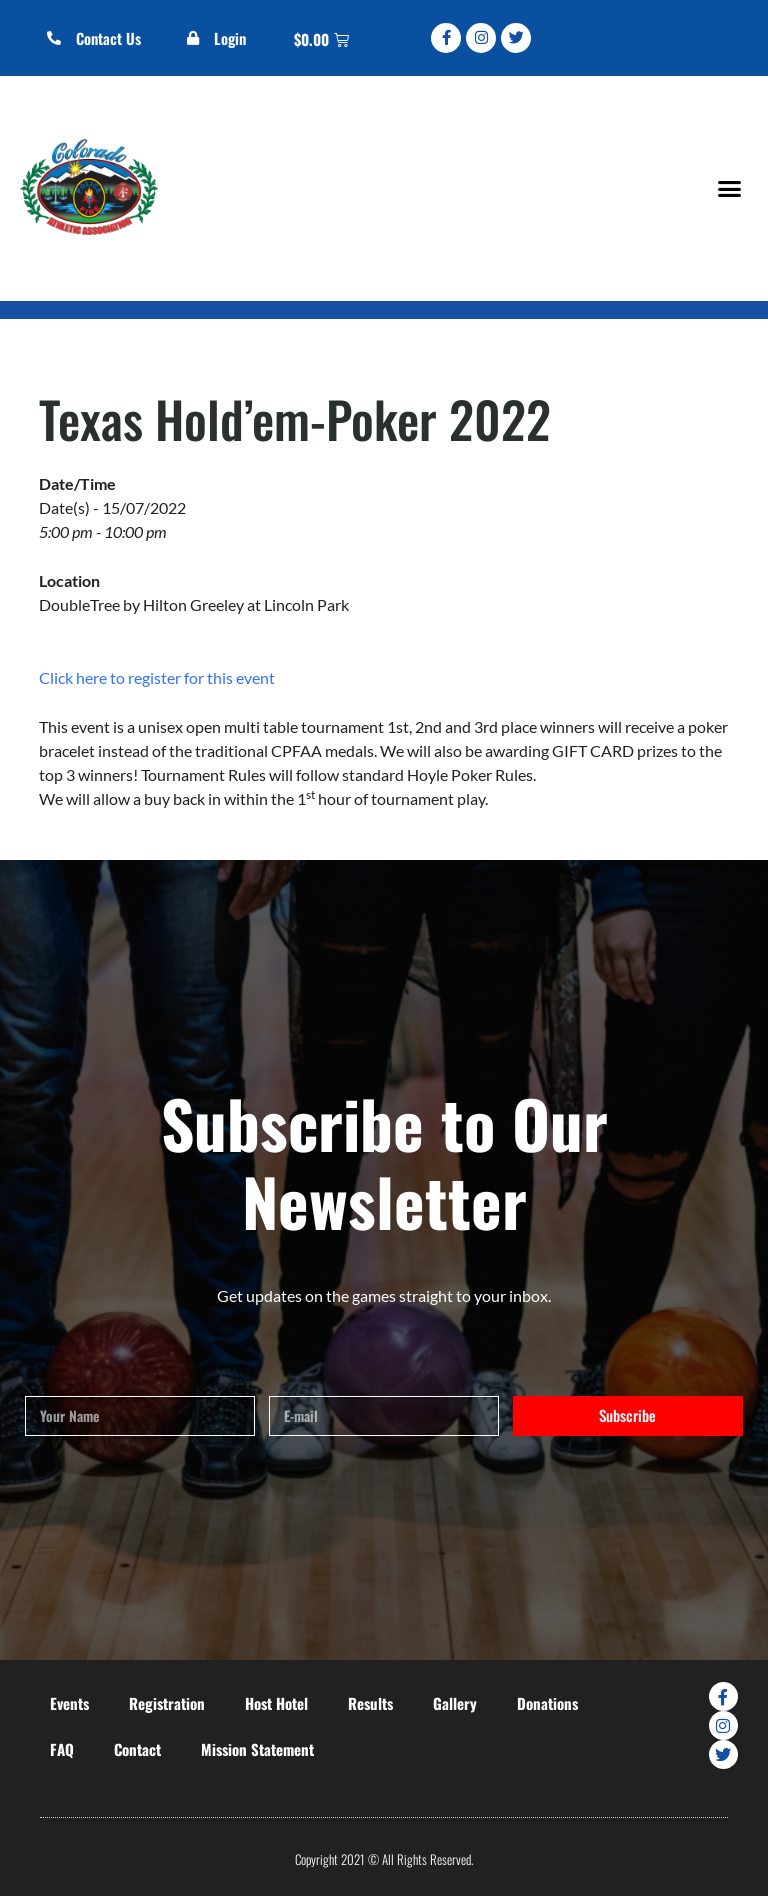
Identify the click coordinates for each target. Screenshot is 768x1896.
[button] (729, 188)
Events (69, 1703)
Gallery (455, 1703)
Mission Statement (257, 1749)
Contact (137, 1749)
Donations (547, 1703)
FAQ (62, 1749)
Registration (167, 1703)
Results (370, 1703)
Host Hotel (276, 1703)
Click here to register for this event (157, 677)
